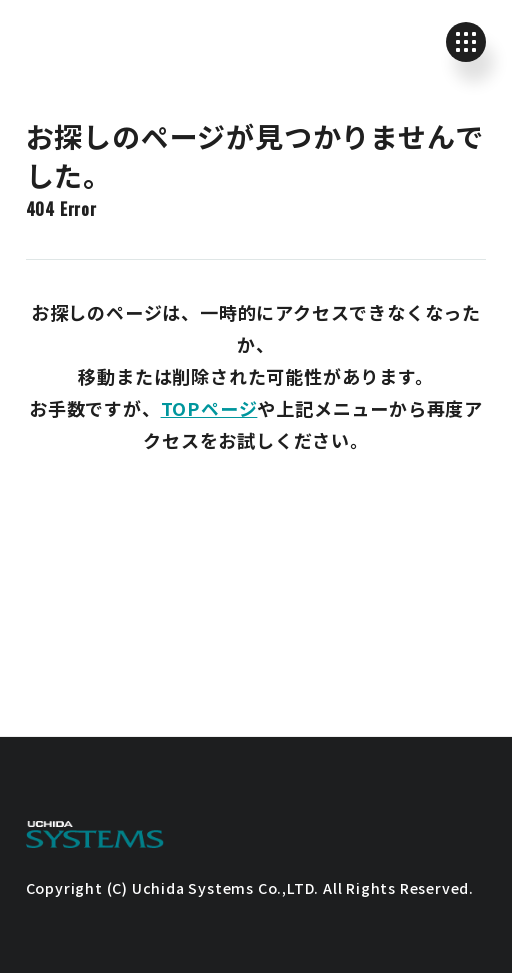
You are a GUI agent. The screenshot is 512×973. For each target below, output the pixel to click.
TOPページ (209, 408)
